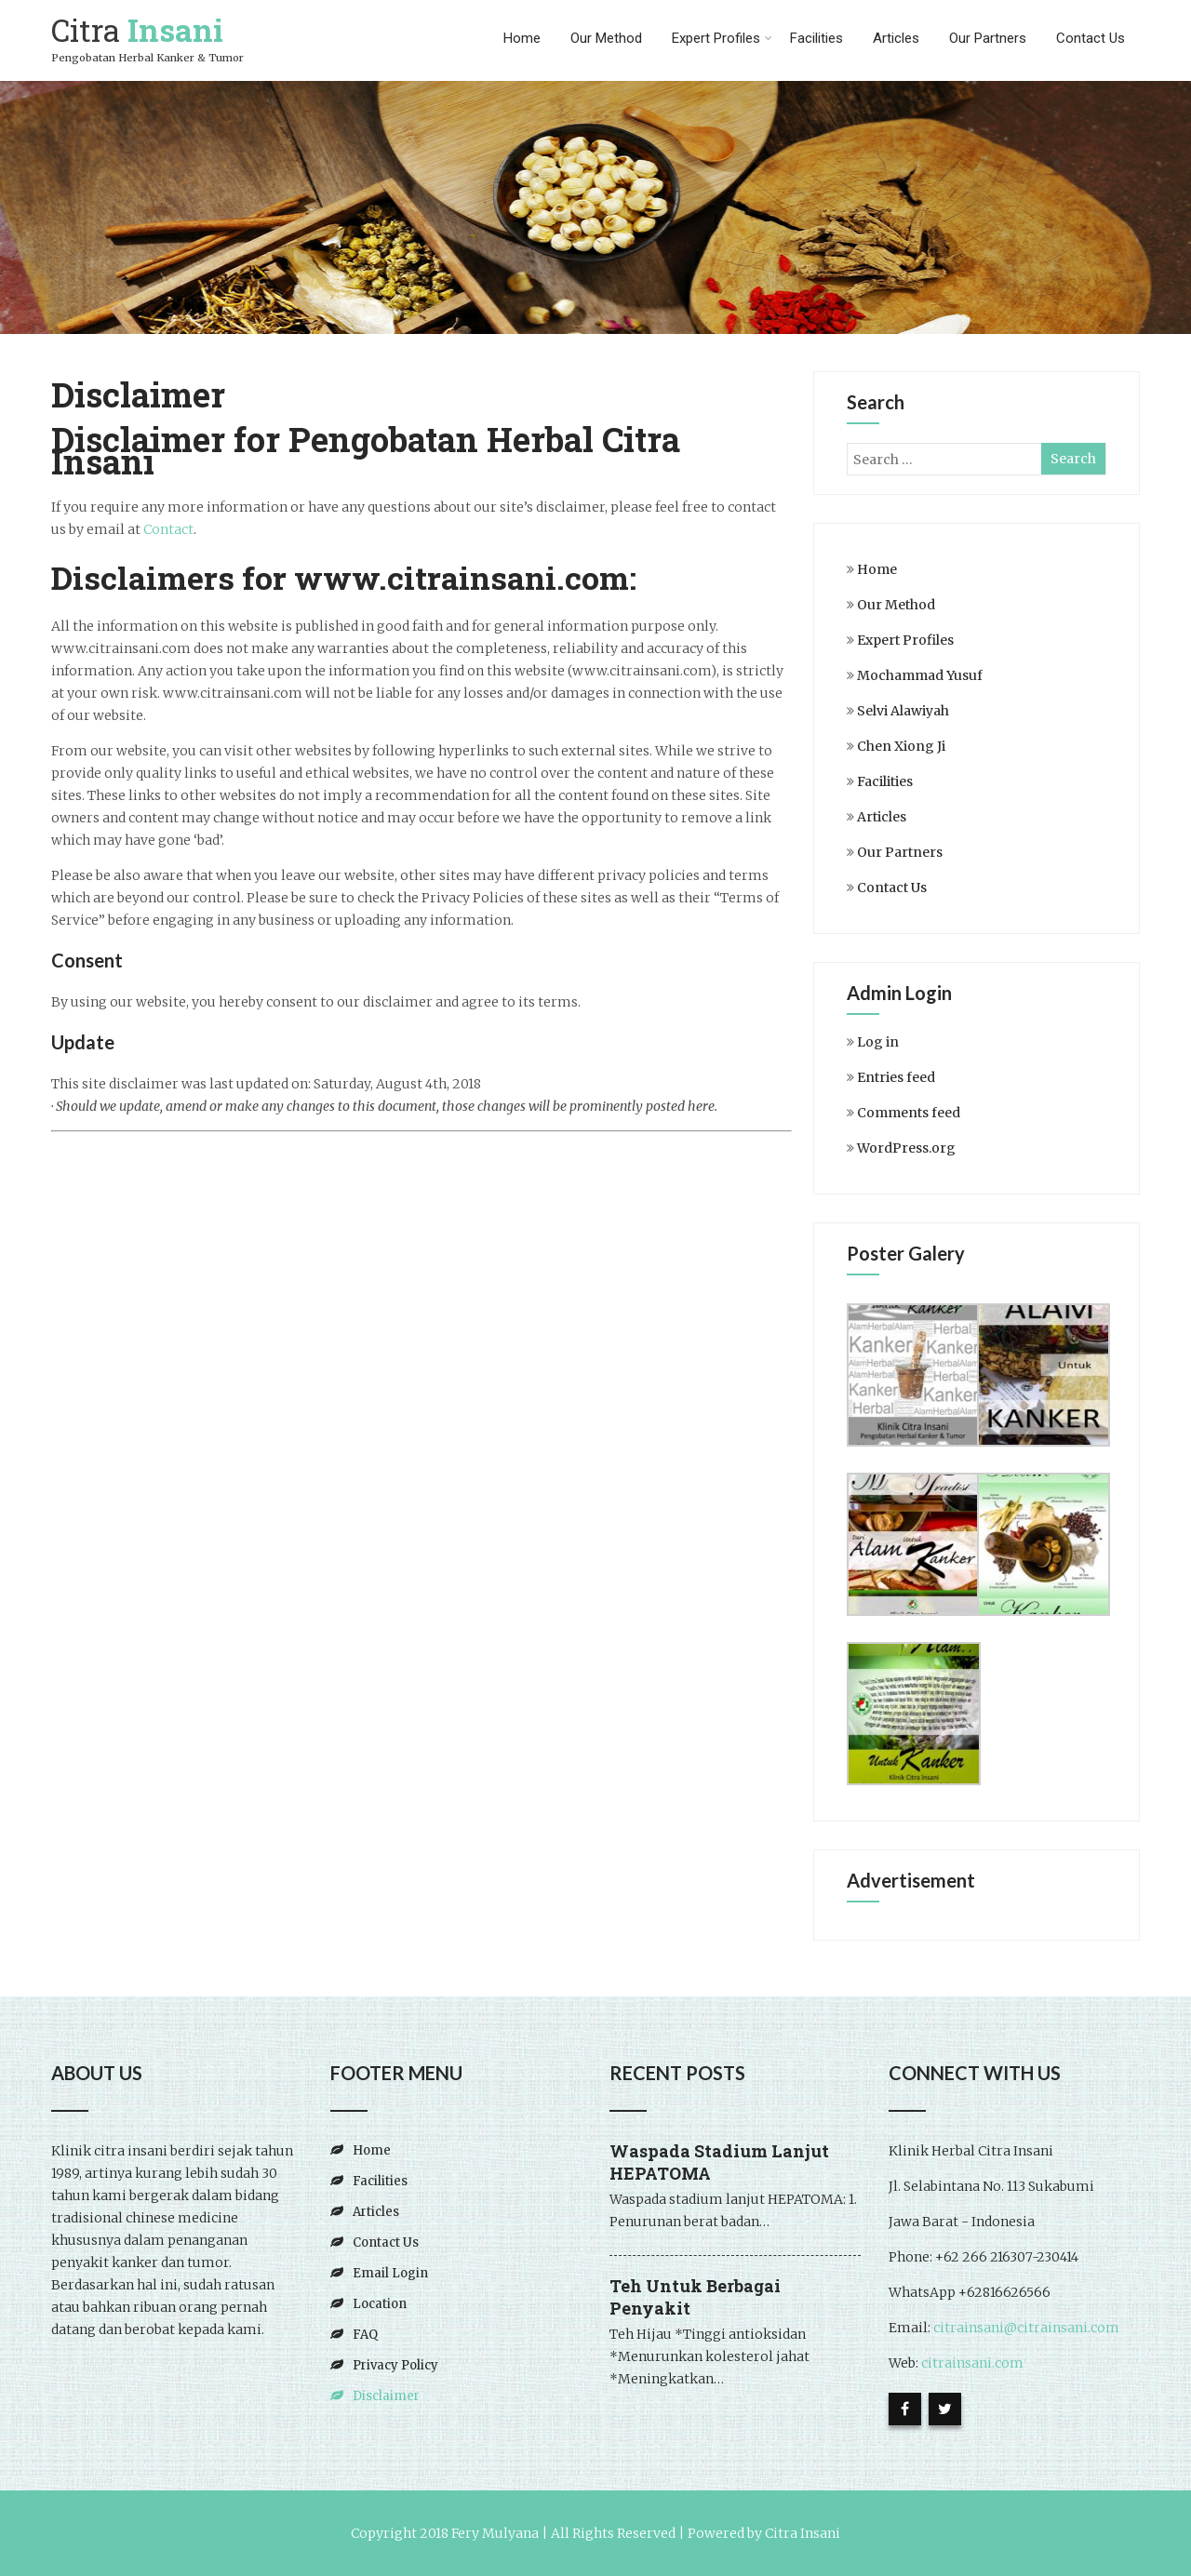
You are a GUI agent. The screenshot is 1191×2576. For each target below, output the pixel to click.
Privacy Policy (395, 2365)
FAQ (365, 2334)
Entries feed (896, 1077)
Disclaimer (386, 2396)
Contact (168, 529)
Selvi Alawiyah (903, 710)
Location (380, 2304)
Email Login (390, 2273)
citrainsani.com (971, 2363)
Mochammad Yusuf (920, 675)
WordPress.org (906, 1148)
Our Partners (987, 38)
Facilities (816, 38)
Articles (896, 38)
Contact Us (1090, 38)
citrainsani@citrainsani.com (1026, 2327)
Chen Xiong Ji (901, 746)
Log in (878, 1042)
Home (522, 38)
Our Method (606, 38)
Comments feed (908, 1112)
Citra (137, 29)
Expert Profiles (722, 38)
